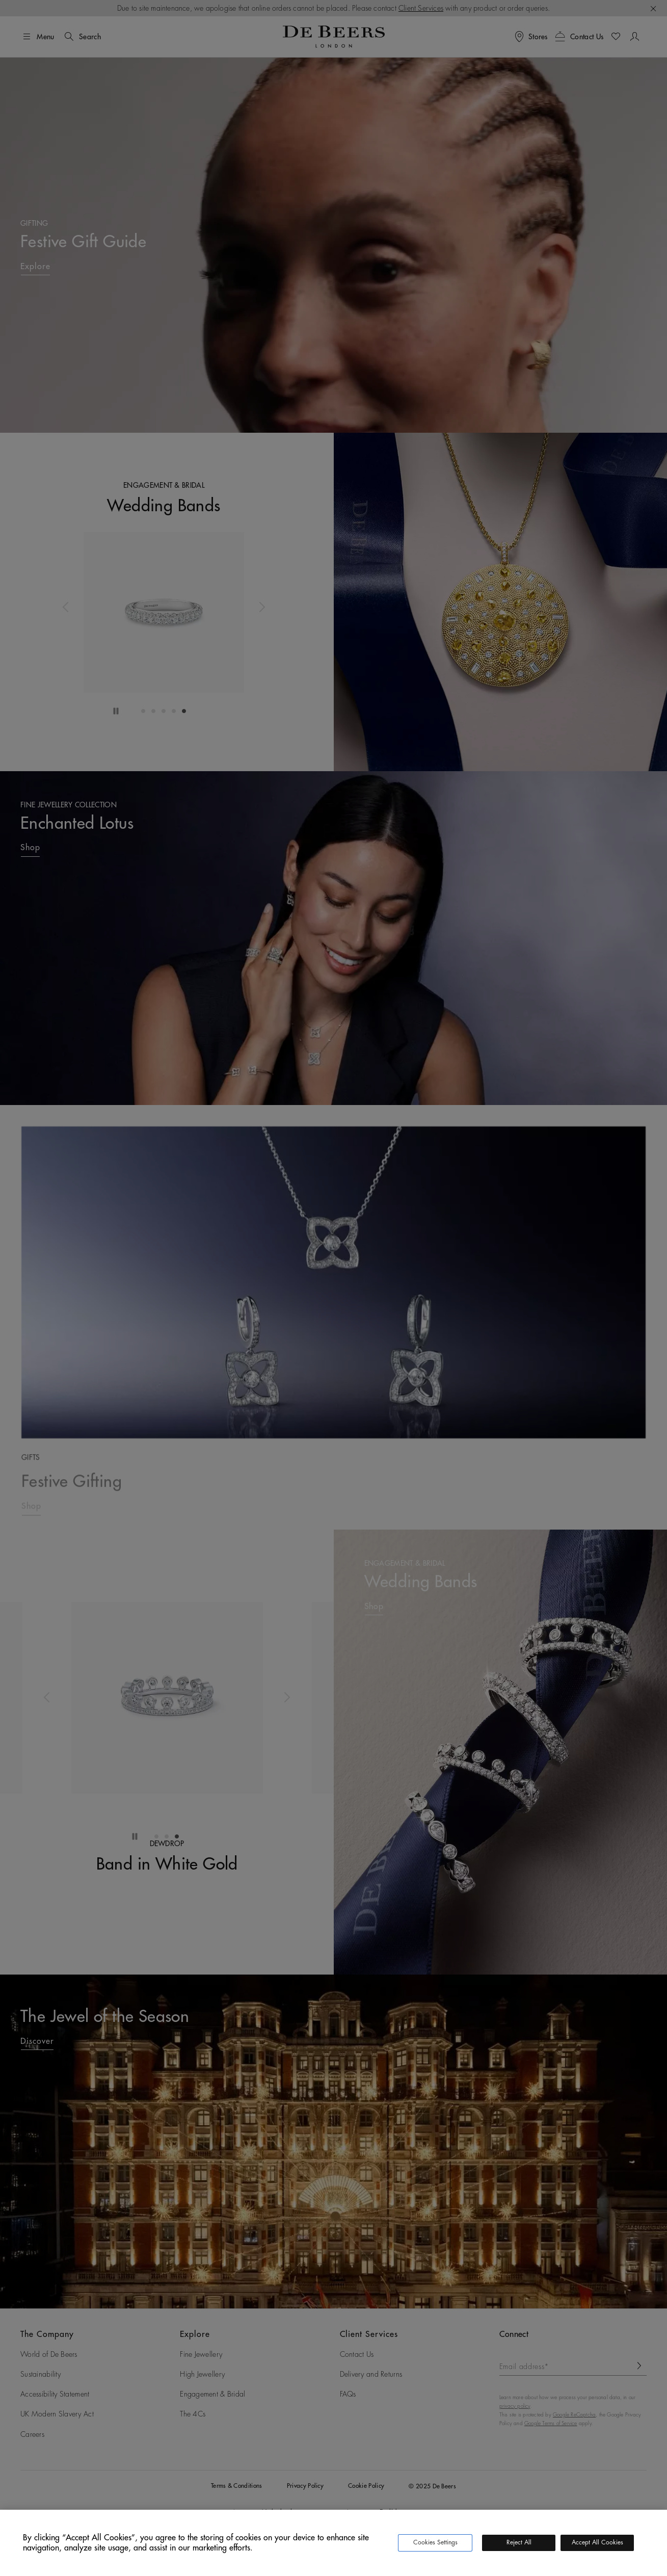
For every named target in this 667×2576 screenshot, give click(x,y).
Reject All (518, 2542)
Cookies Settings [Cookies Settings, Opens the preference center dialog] (435, 2542)
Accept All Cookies (597, 2542)
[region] (333, 2543)
